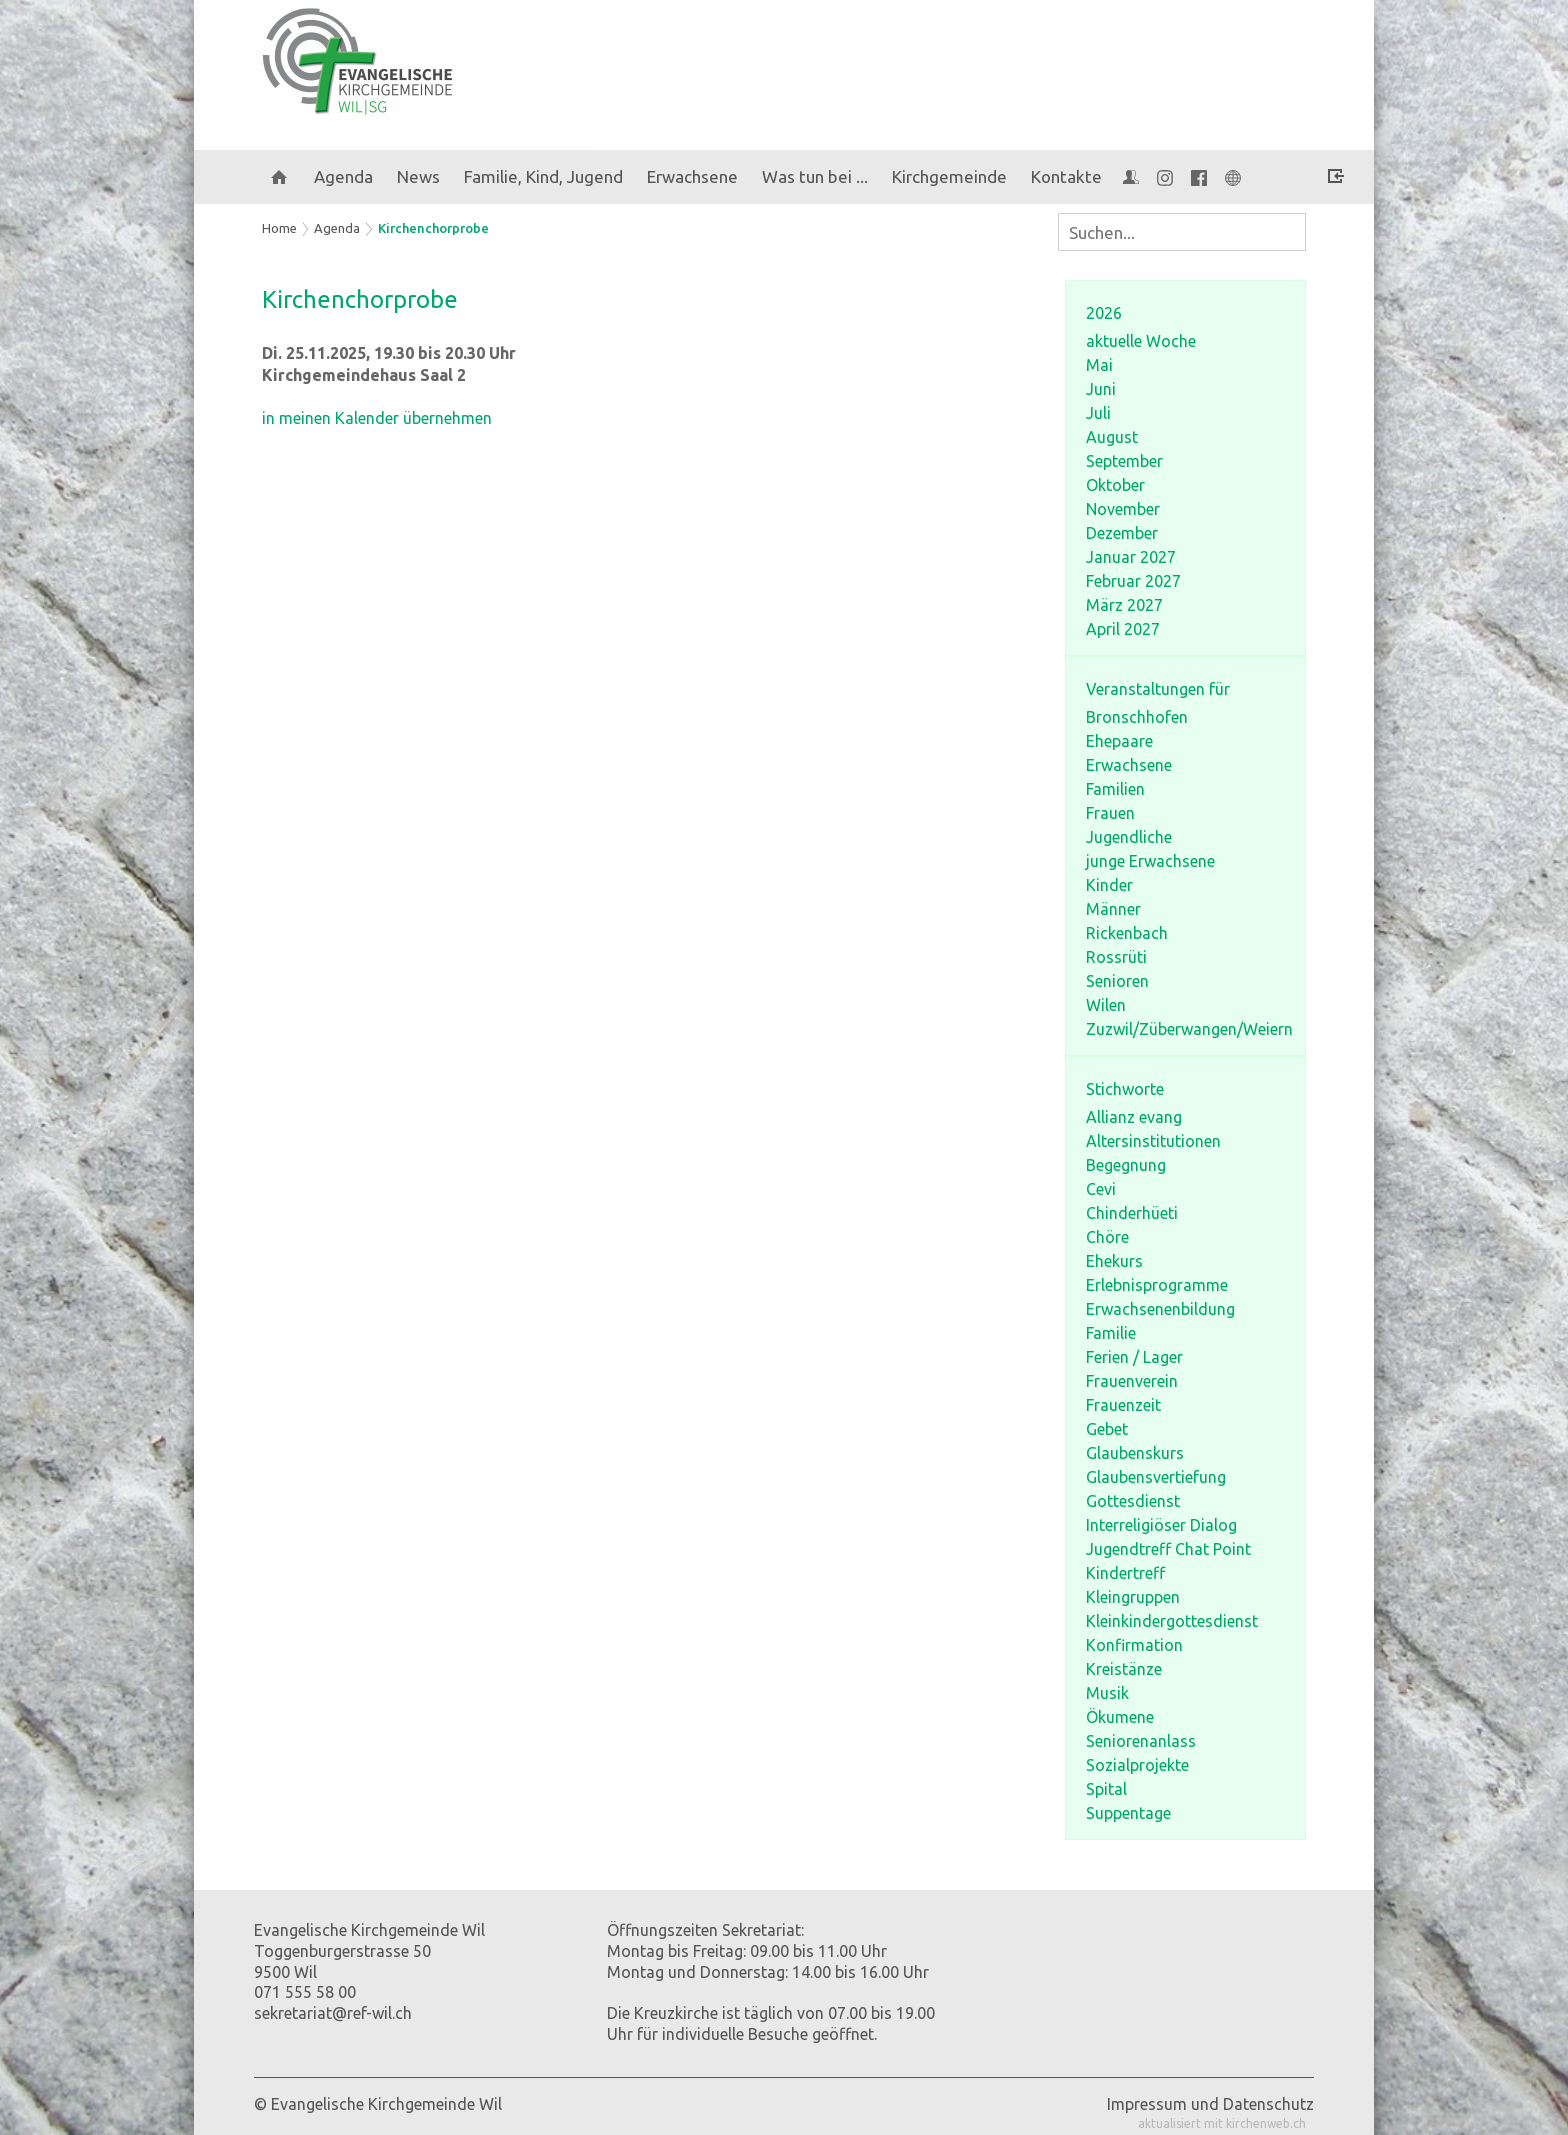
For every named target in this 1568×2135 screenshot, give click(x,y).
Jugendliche (1129, 837)
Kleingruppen (1133, 1597)
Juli (1098, 413)
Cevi (1101, 1189)
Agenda (343, 176)
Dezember (1122, 533)
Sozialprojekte (1137, 1765)
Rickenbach (1127, 933)
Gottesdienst (1133, 1501)
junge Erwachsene (1150, 861)
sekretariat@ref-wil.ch (333, 2013)
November (1123, 509)
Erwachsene (1129, 765)
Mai (1099, 365)
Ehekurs (1114, 1261)
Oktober (1115, 485)
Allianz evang (1134, 1117)
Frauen (1110, 813)
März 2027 (1124, 605)
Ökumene (1120, 1717)
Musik (1107, 1693)
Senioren (1117, 981)
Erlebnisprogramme (1157, 1285)
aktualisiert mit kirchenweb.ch (1222, 2123)
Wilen (1106, 1005)
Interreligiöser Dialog (1161, 1525)
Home (279, 228)
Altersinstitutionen (1153, 1141)
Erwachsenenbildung (1160, 1309)
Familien (1115, 789)
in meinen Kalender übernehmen (377, 418)
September (1124, 461)
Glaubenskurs (1135, 1453)
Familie (1111, 1333)
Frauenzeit (1123, 1405)
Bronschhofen (1137, 717)
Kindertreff (1125, 1573)
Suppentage (1128, 1813)
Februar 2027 (1133, 581)
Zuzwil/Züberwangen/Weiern (1189, 1029)
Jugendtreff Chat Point (1168, 1549)
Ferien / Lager (1134, 1357)
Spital (1106, 1789)
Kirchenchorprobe (433, 228)
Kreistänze (1124, 1669)
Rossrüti (1116, 957)
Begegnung (1126, 1165)
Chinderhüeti (1132, 1213)
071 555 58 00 (305, 1992)
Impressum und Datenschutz (1210, 2104)
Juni (1101, 389)
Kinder (1109, 885)
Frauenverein (1132, 1381)
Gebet (1107, 1429)
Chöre (1107, 1237)
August (1112, 437)
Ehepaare (1119, 741)
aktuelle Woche (1141, 341)
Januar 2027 (1131, 557)
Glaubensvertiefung (1156, 1477)
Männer (1113, 909)
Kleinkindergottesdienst (1172, 1621)
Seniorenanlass (1141, 1741)
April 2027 (1123, 629)
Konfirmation (1134, 1645)
